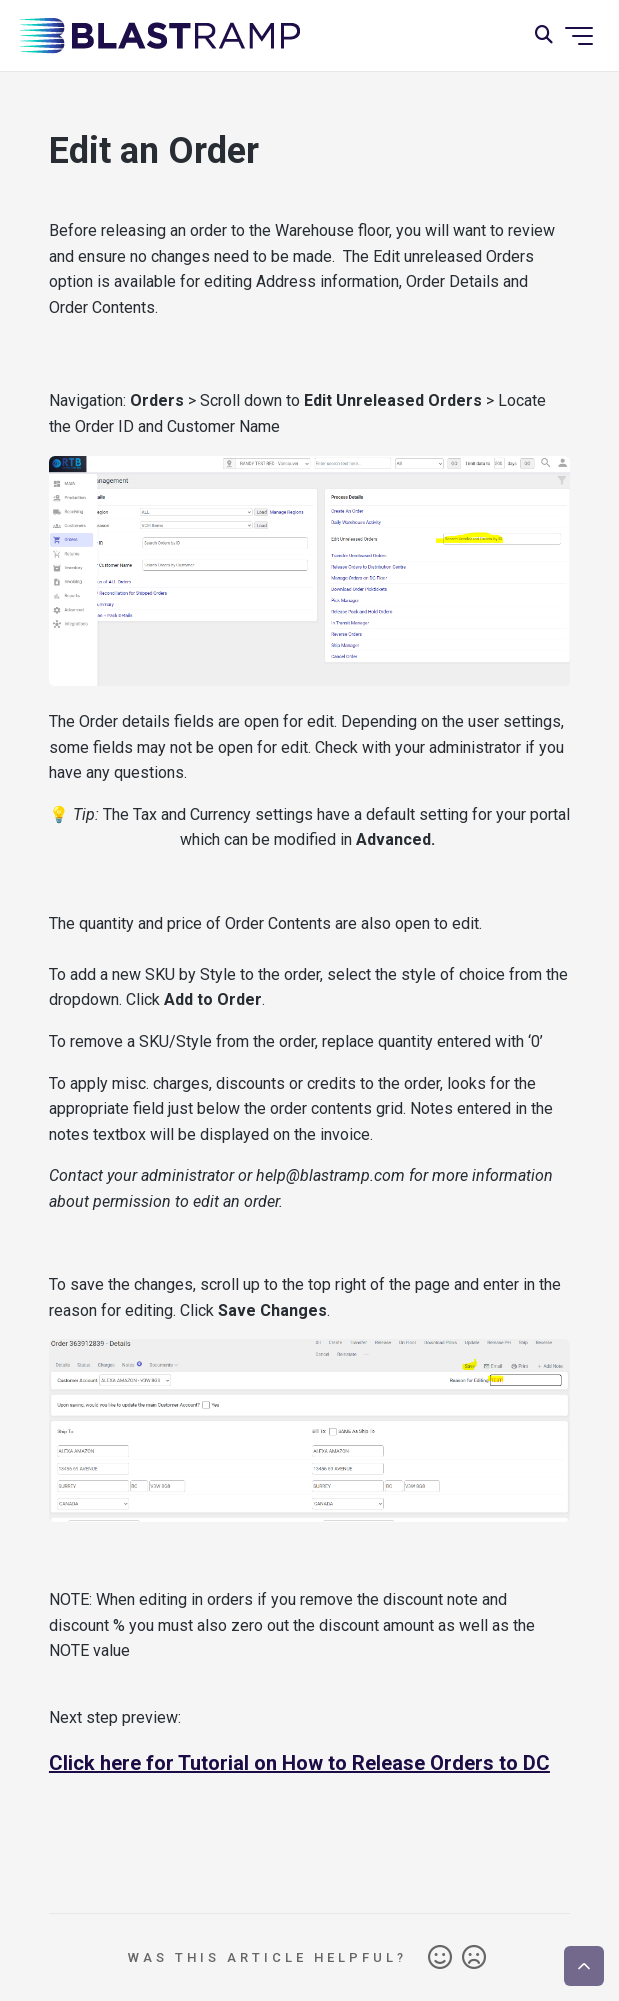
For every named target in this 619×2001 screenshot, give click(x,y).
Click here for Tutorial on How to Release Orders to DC (299, 1763)
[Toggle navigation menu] (579, 36)
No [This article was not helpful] (474, 1958)
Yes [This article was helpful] (440, 1958)
